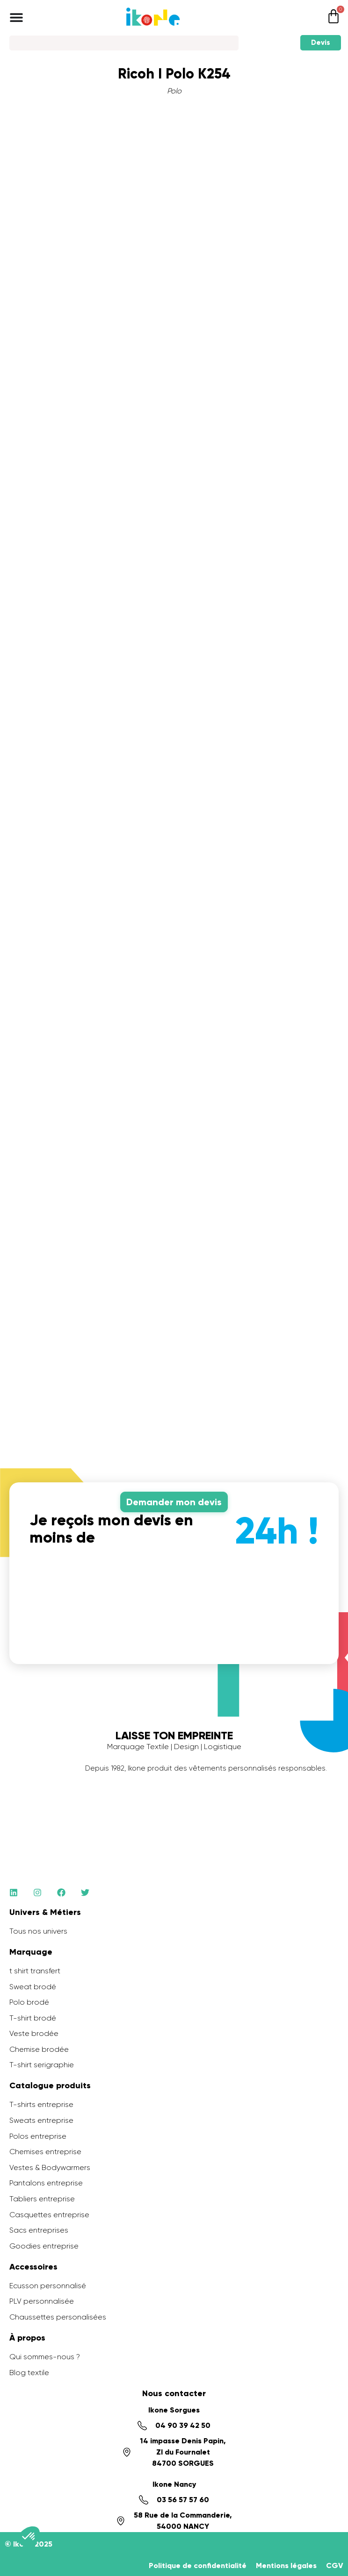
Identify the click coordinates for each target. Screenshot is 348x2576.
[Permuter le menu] (16, 17)
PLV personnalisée (41, 2301)
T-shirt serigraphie (41, 2064)
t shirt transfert (34, 1970)
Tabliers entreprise (42, 2198)
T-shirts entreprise (41, 2104)
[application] (324, 2552)
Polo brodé (29, 2002)
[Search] (124, 43)
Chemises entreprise (45, 2151)
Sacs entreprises (38, 2230)
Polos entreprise (37, 2136)
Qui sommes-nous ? (44, 2356)
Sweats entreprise (41, 2120)
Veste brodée (33, 2033)
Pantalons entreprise (46, 2182)
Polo (174, 90)
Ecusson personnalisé (47, 2285)
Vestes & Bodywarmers (49, 2167)
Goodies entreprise (44, 2246)
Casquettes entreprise (49, 2214)
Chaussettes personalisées (57, 2317)
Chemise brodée (39, 2049)
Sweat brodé (32, 1986)
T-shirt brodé (32, 2018)
